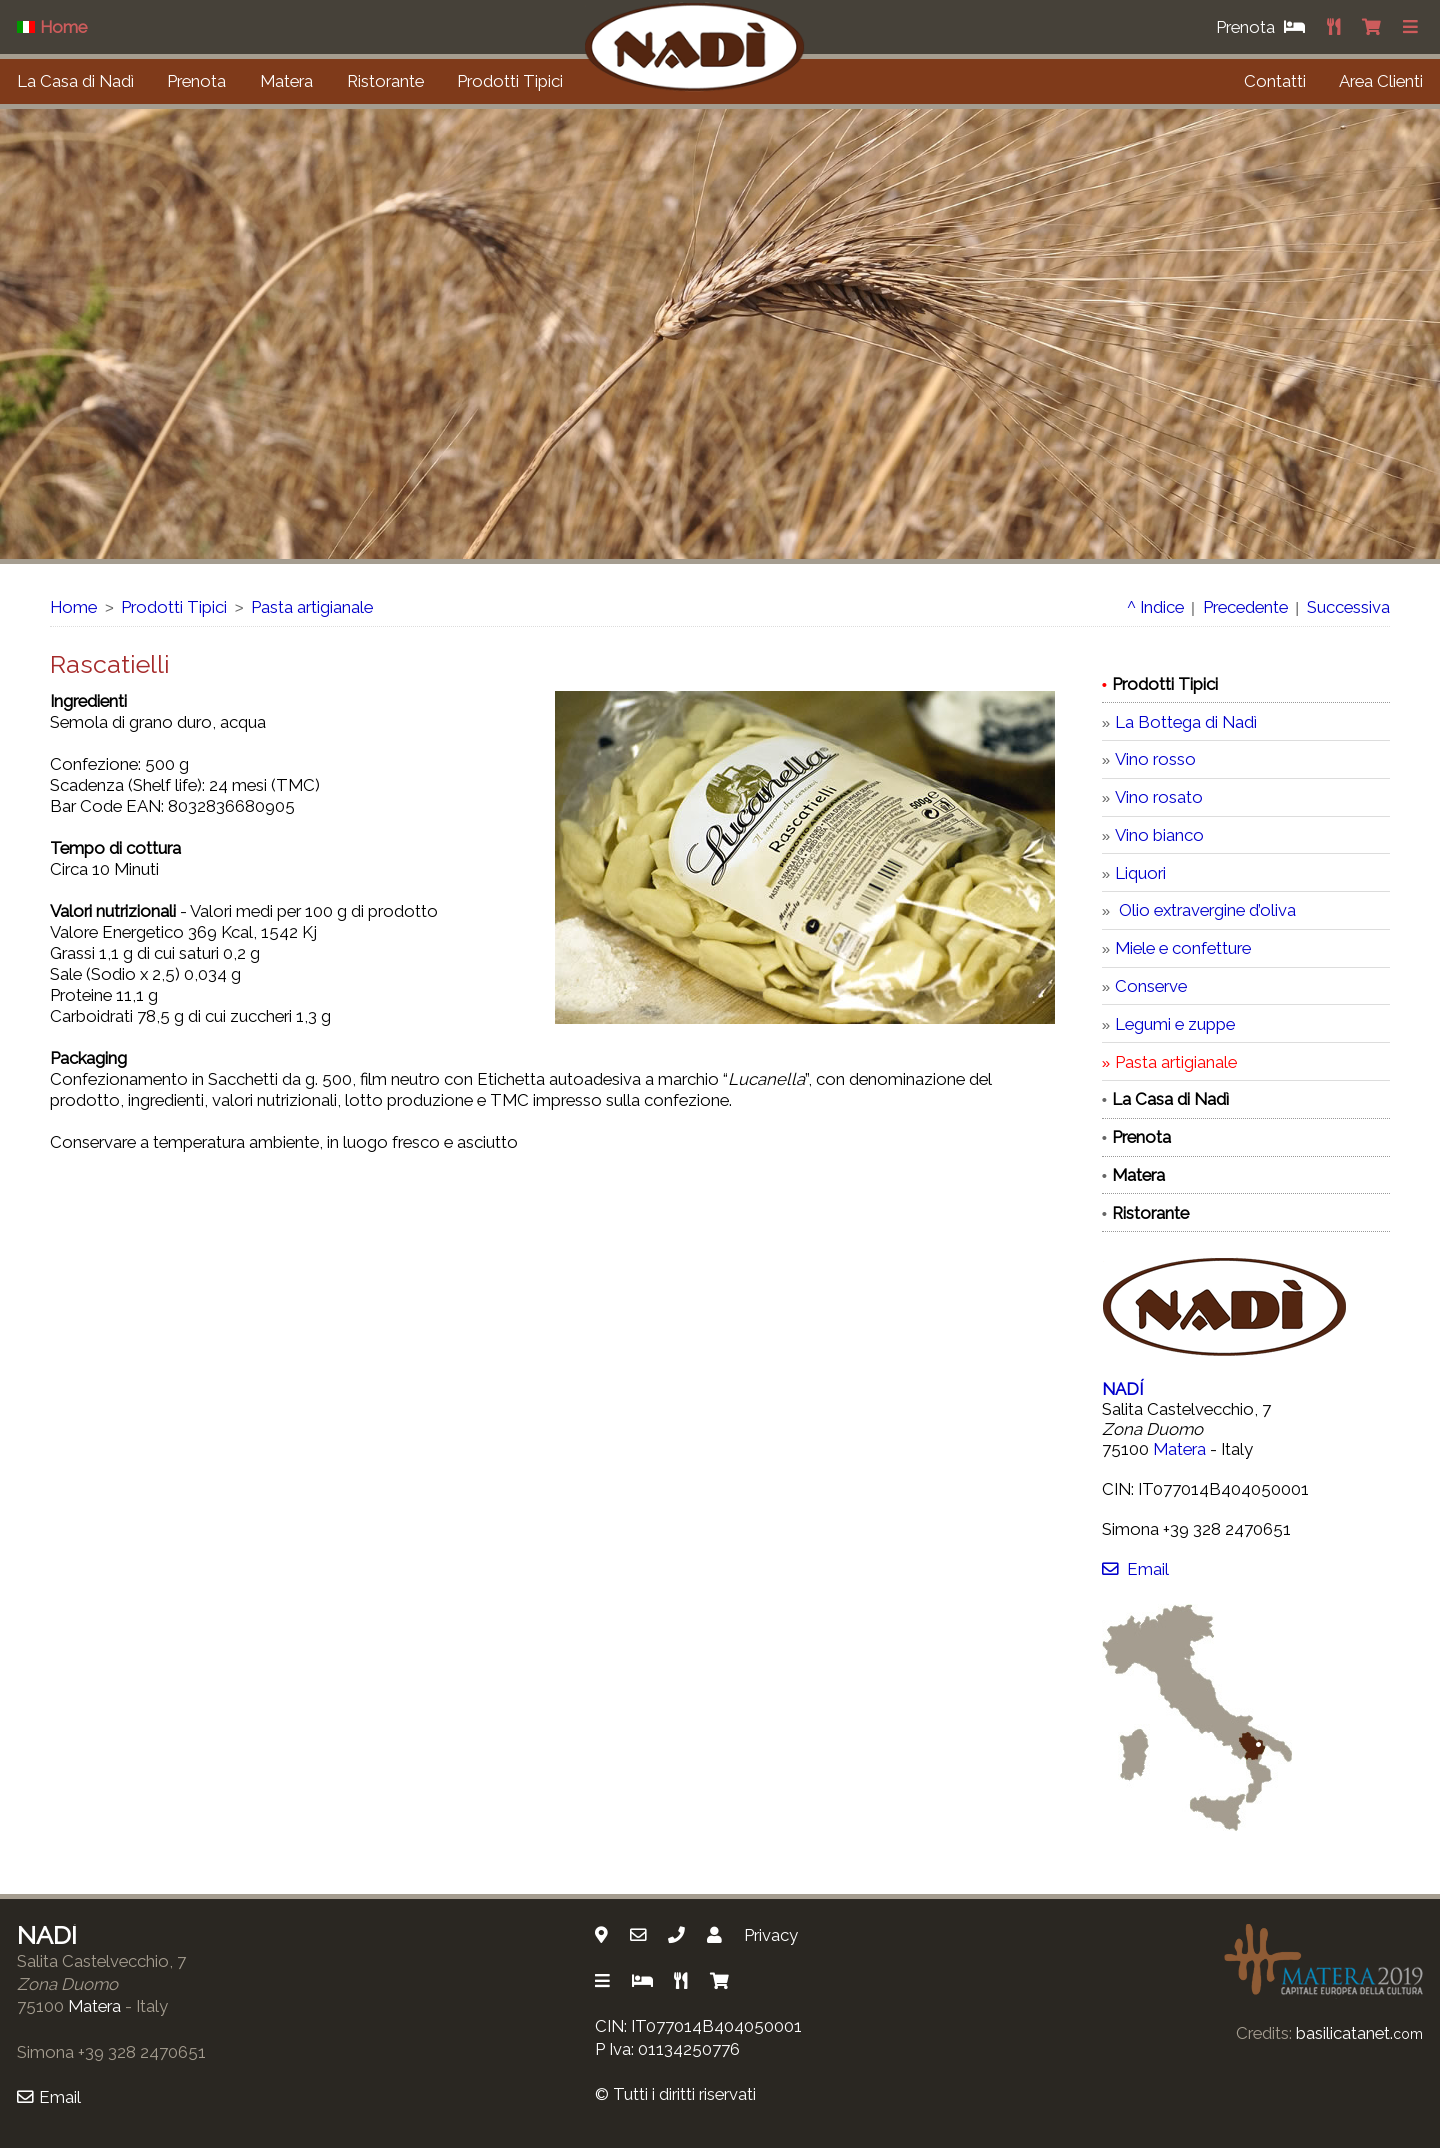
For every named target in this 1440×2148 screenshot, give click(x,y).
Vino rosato (1159, 797)
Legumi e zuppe (1175, 1024)
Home (73, 607)
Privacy (771, 1935)
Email (1135, 1569)
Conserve (1151, 986)
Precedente (1245, 607)
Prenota (196, 81)
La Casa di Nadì (75, 81)
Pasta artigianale (312, 607)
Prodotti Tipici (510, 81)
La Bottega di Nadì (1186, 722)
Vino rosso (1155, 759)
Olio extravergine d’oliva (1205, 910)
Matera (286, 81)
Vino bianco (1159, 835)
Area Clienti (1381, 81)
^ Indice (1155, 607)
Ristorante (385, 81)
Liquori (1140, 873)
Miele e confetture (1183, 948)
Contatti (1275, 81)
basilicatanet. (1359, 2033)
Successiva (1348, 607)
